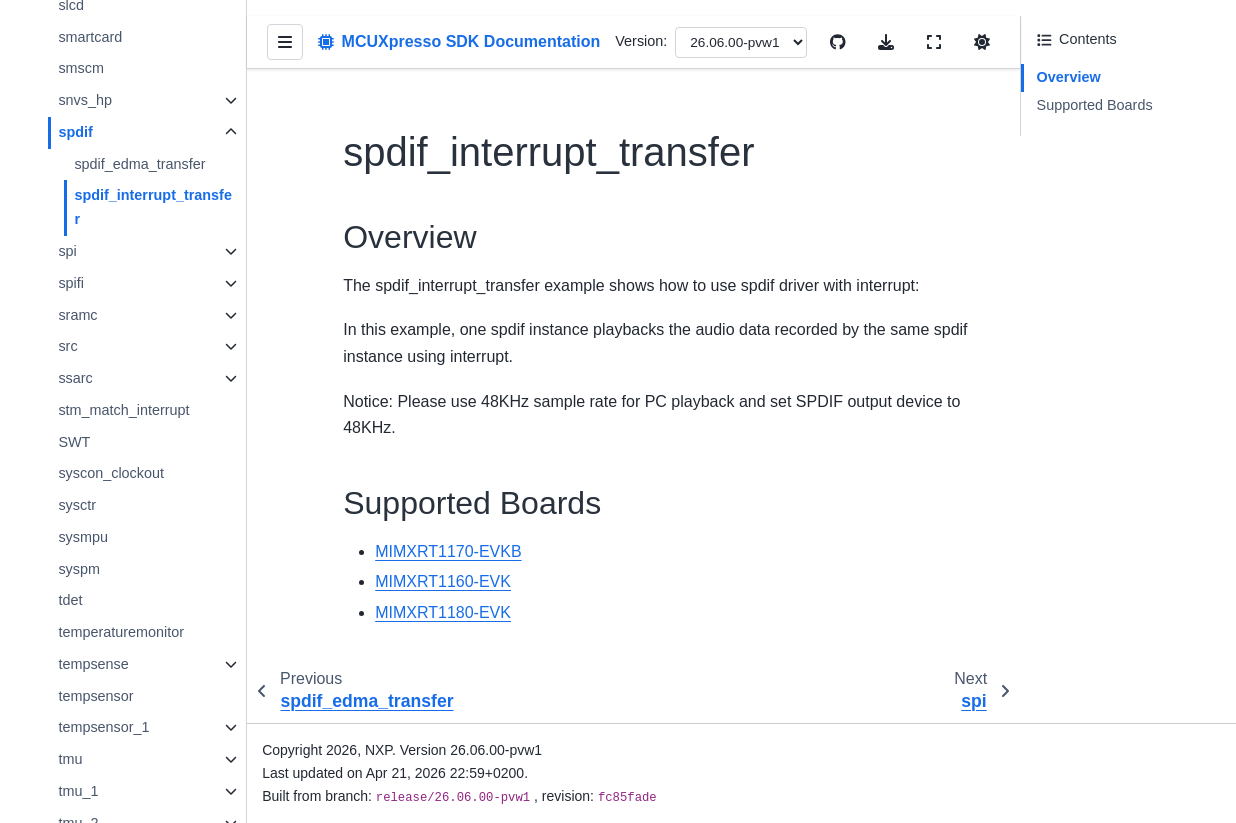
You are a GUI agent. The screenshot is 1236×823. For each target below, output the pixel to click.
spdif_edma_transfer (139, 164)
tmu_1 (78, 791)
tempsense (93, 664)
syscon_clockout (111, 473)
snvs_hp (85, 100)
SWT (74, 442)
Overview (1069, 77)
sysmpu (83, 537)
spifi (71, 283)
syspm (79, 569)
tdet (70, 600)
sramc (77, 315)
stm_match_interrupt (123, 410)
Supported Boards (1095, 105)
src (67, 346)
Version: (642, 41)
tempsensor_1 (103, 727)
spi (67, 251)
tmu (70, 759)
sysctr (77, 505)
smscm (81, 68)
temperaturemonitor (121, 632)
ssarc (75, 378)
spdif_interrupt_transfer (153, 207)
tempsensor (95, 696)
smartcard (90, 37)
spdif (75, 132)
